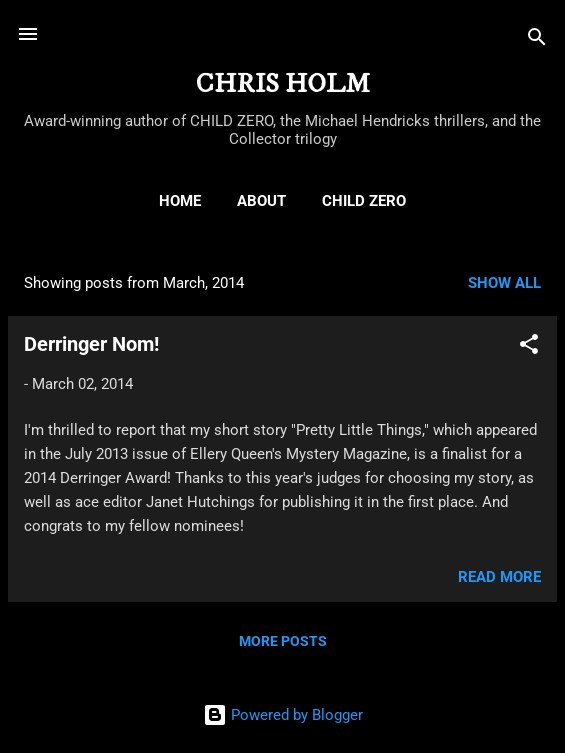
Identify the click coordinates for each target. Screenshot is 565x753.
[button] (529, 347)
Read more (499, 577)
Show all (504, 283)
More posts (283, 641)
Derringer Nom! (91, 344)
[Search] (537, 40)
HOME (180, 201)
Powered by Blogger (283, 715)
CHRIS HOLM (283, 84)
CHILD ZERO (364, 201)
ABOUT (261, 201)
